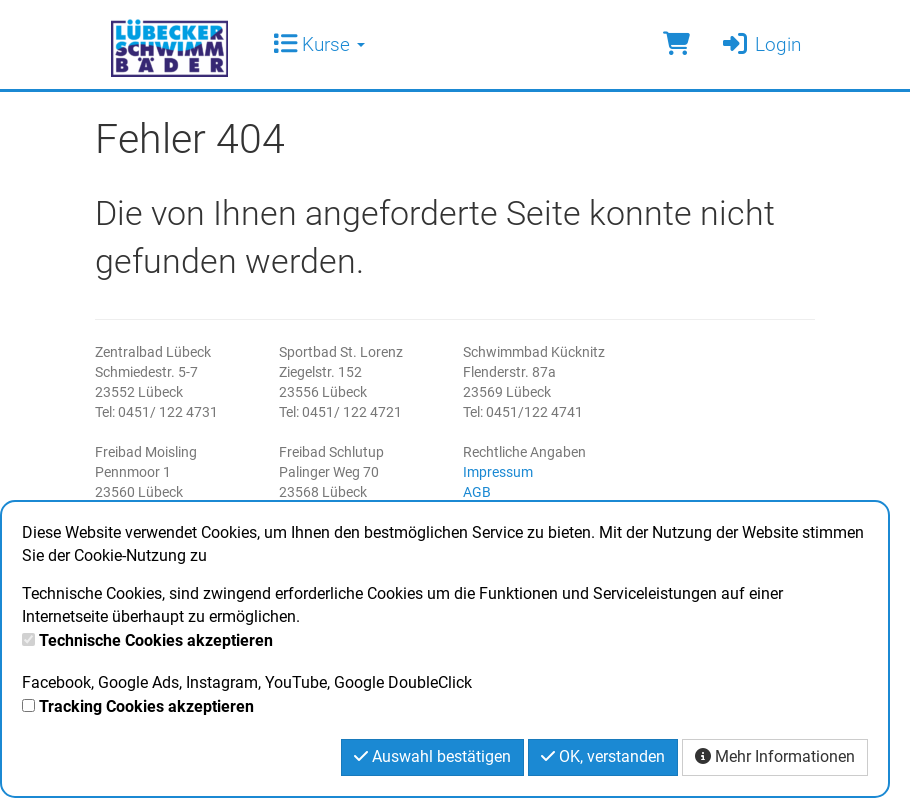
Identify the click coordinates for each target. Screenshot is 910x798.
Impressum (498, 472)
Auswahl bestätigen (432, 756)
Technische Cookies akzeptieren (156, 640)
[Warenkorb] (676, 44)
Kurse (319, 44)
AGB (477, 492)
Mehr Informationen (775, 756)
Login (760, 44)
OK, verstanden (603, 756)
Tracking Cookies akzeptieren (146, 706)
